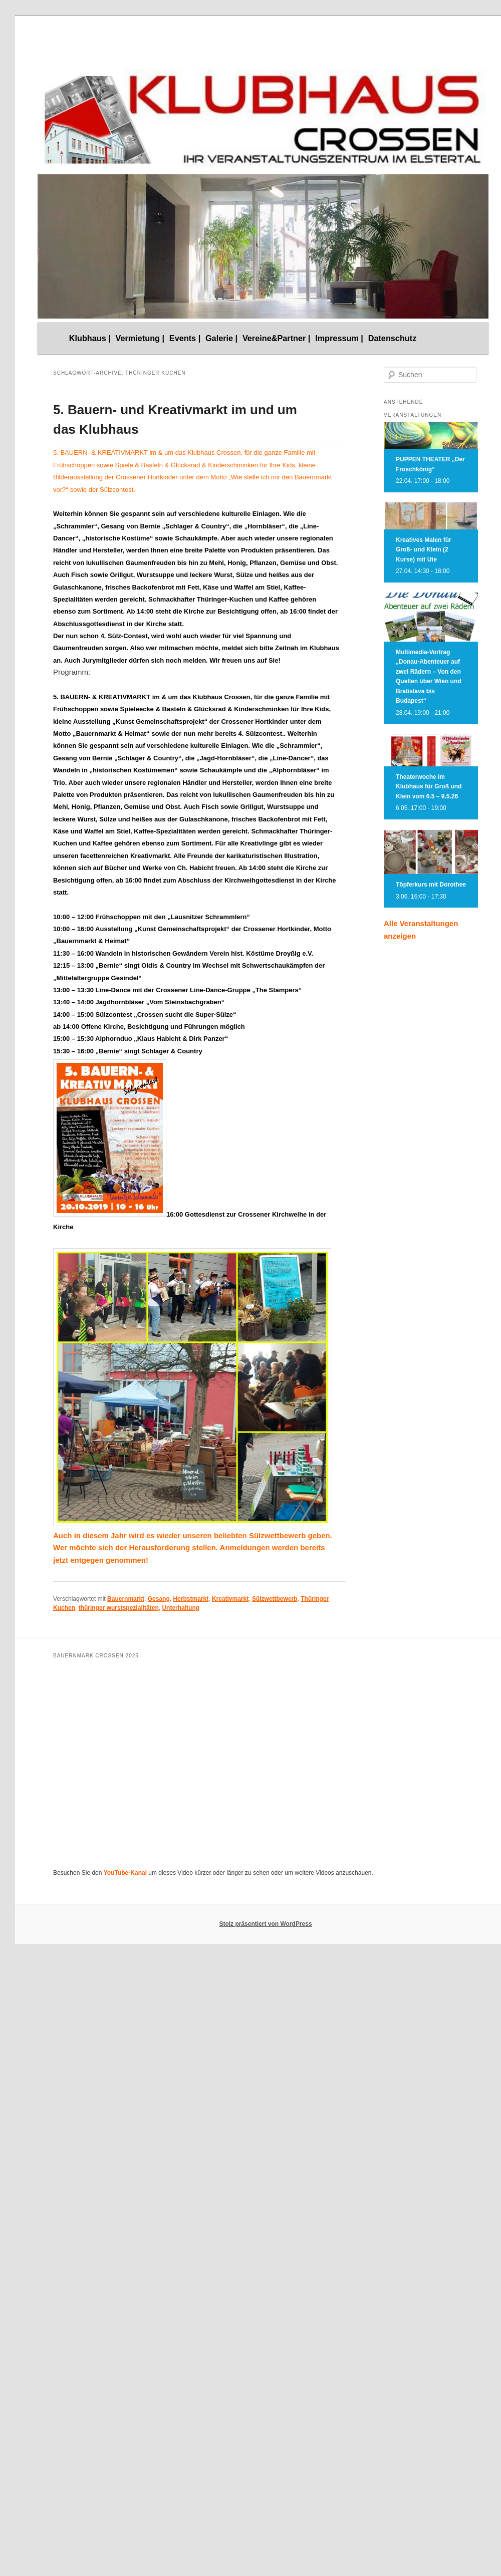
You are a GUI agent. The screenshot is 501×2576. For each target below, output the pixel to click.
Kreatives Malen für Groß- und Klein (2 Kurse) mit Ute (423, 549)
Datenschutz (392, 338)
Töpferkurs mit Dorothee (431, 884)
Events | (184, 338)
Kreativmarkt (230, 1598)
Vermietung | (140, 338)
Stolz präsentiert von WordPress (265, 1923)
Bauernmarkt (125, 1598)
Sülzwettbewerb (275, 1598)
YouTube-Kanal (125, 1872)
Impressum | (339, 338)
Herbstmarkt (190, 1598)
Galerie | (221, 338)
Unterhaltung (180, 1607)
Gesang (159, 1598)
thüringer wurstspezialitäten (119, 1607)
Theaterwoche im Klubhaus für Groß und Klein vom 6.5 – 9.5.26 (428, 786)
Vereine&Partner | (276, 338)
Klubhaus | (90, 338)
